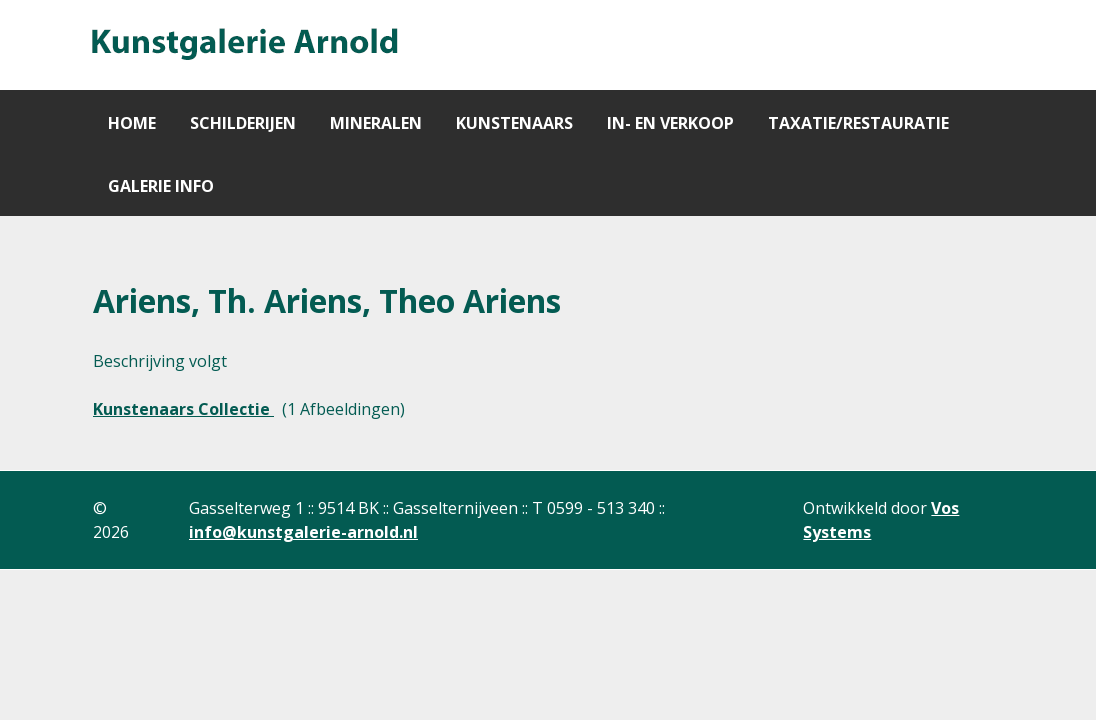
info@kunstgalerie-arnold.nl (303, 532)
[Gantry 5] (243, 45)
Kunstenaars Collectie (183, 409)
